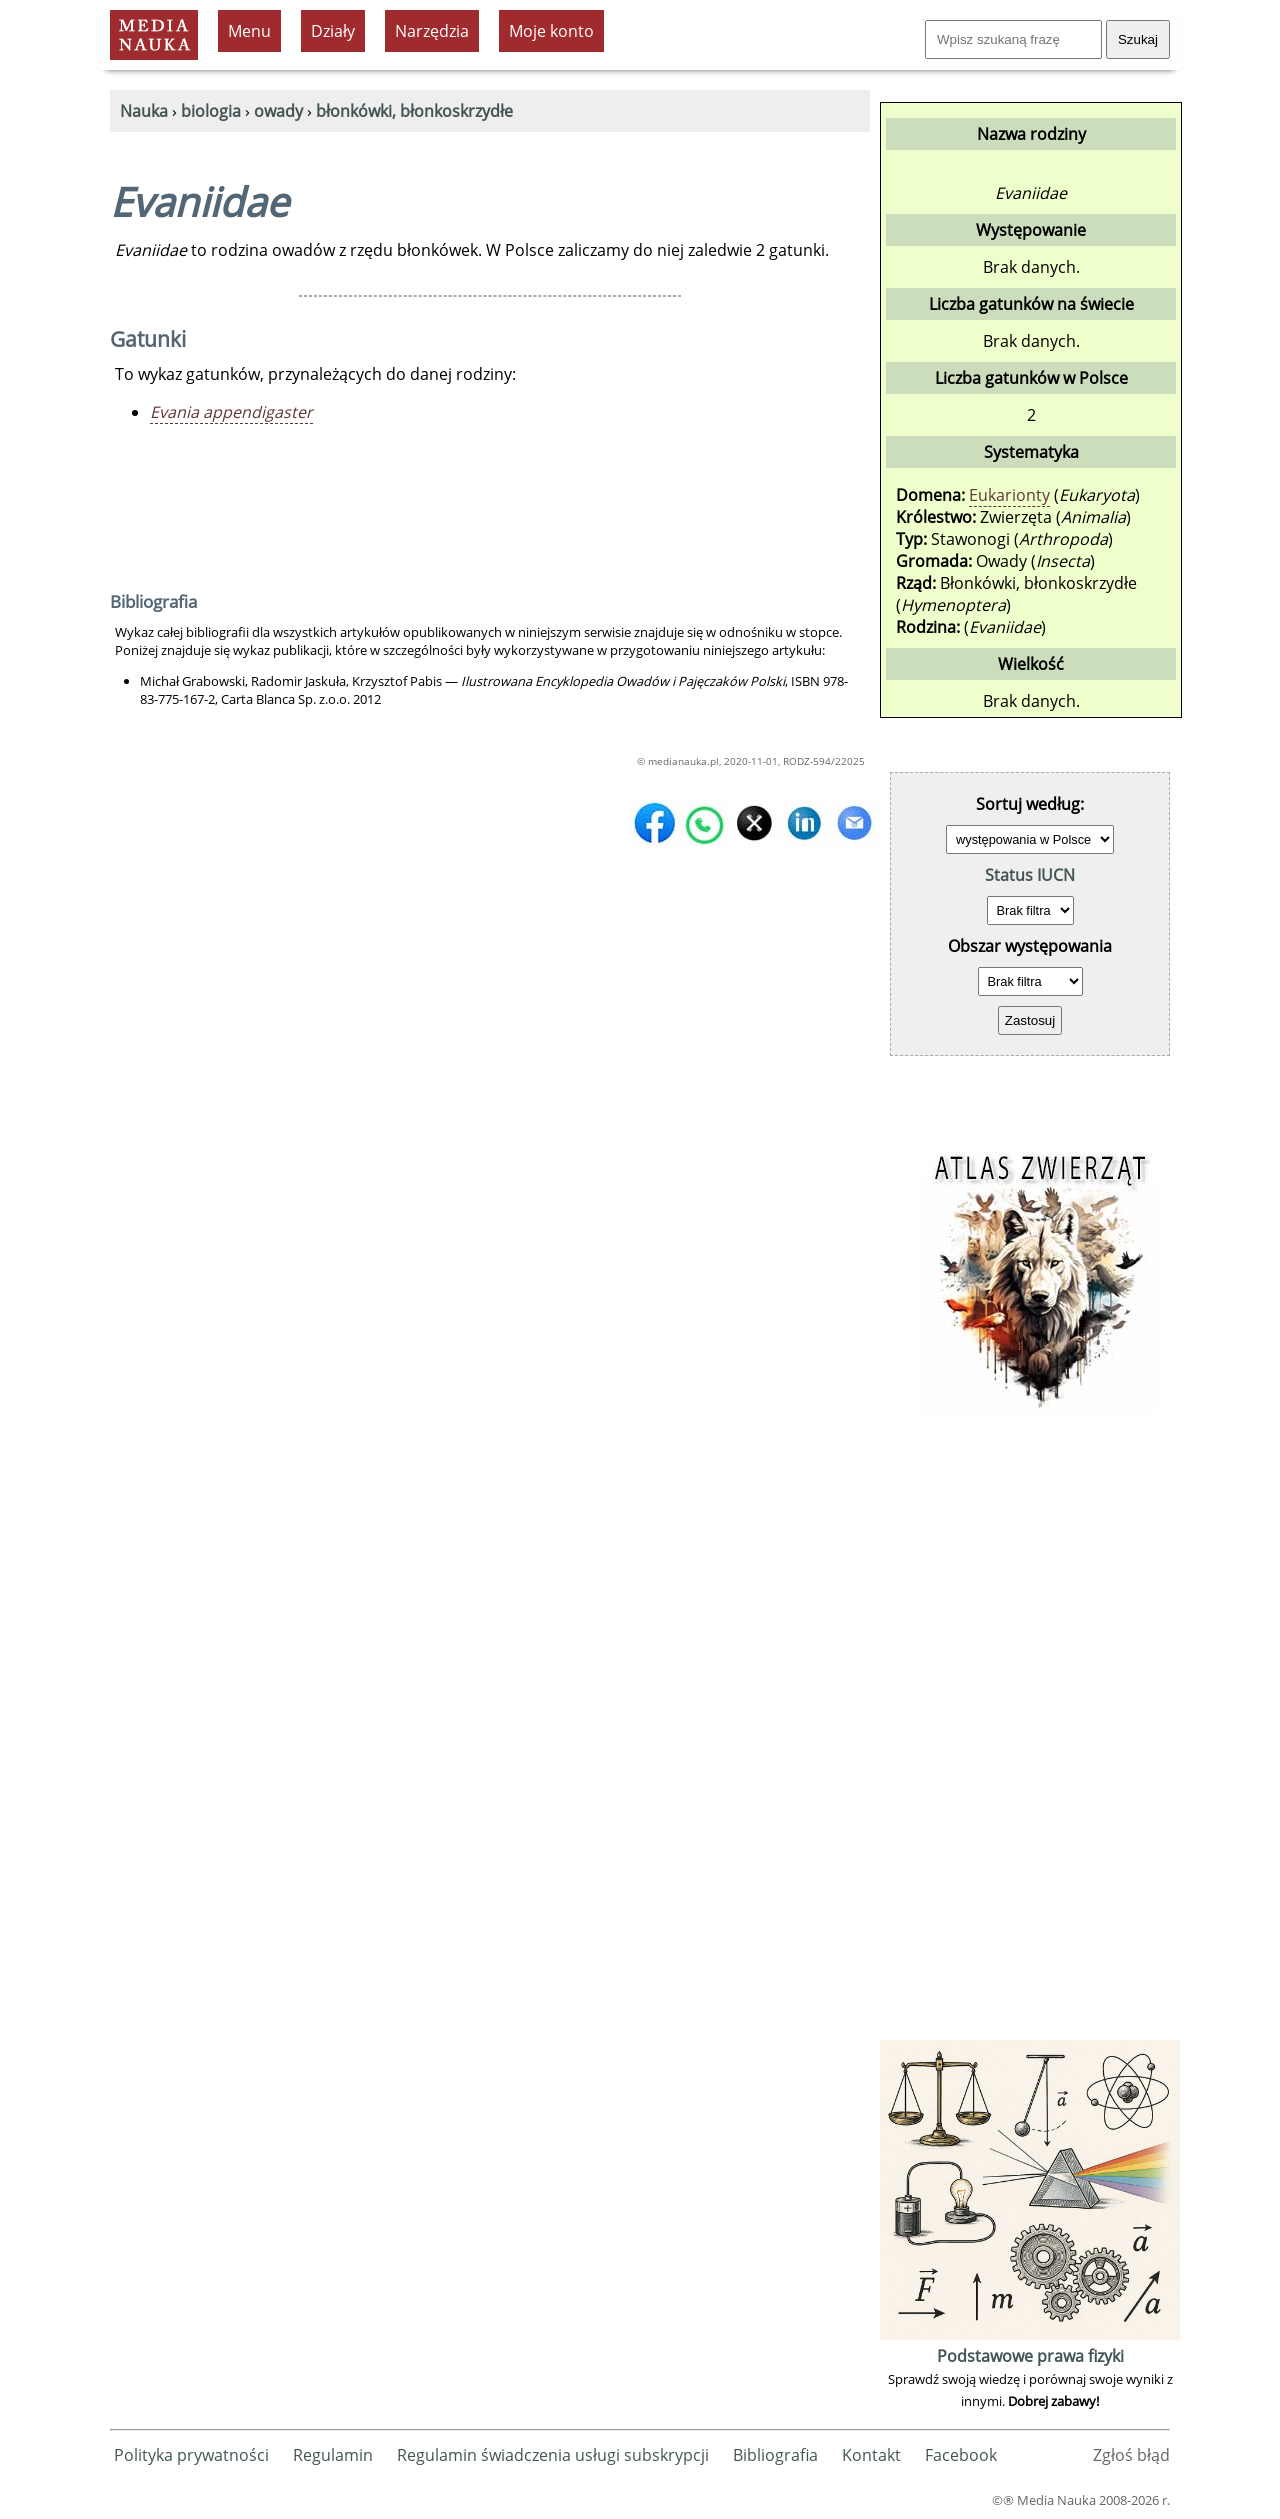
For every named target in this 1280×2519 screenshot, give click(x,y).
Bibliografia (775, 2455)
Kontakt (871, 2455)
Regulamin (333, 2455)
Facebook (961, 2455)
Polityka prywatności (191, 2455)
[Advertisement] (1030, 1735)
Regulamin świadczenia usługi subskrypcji (553, 2455)
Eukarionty (1009, 495)
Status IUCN (1030, 875)
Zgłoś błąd (1131, 2455)
